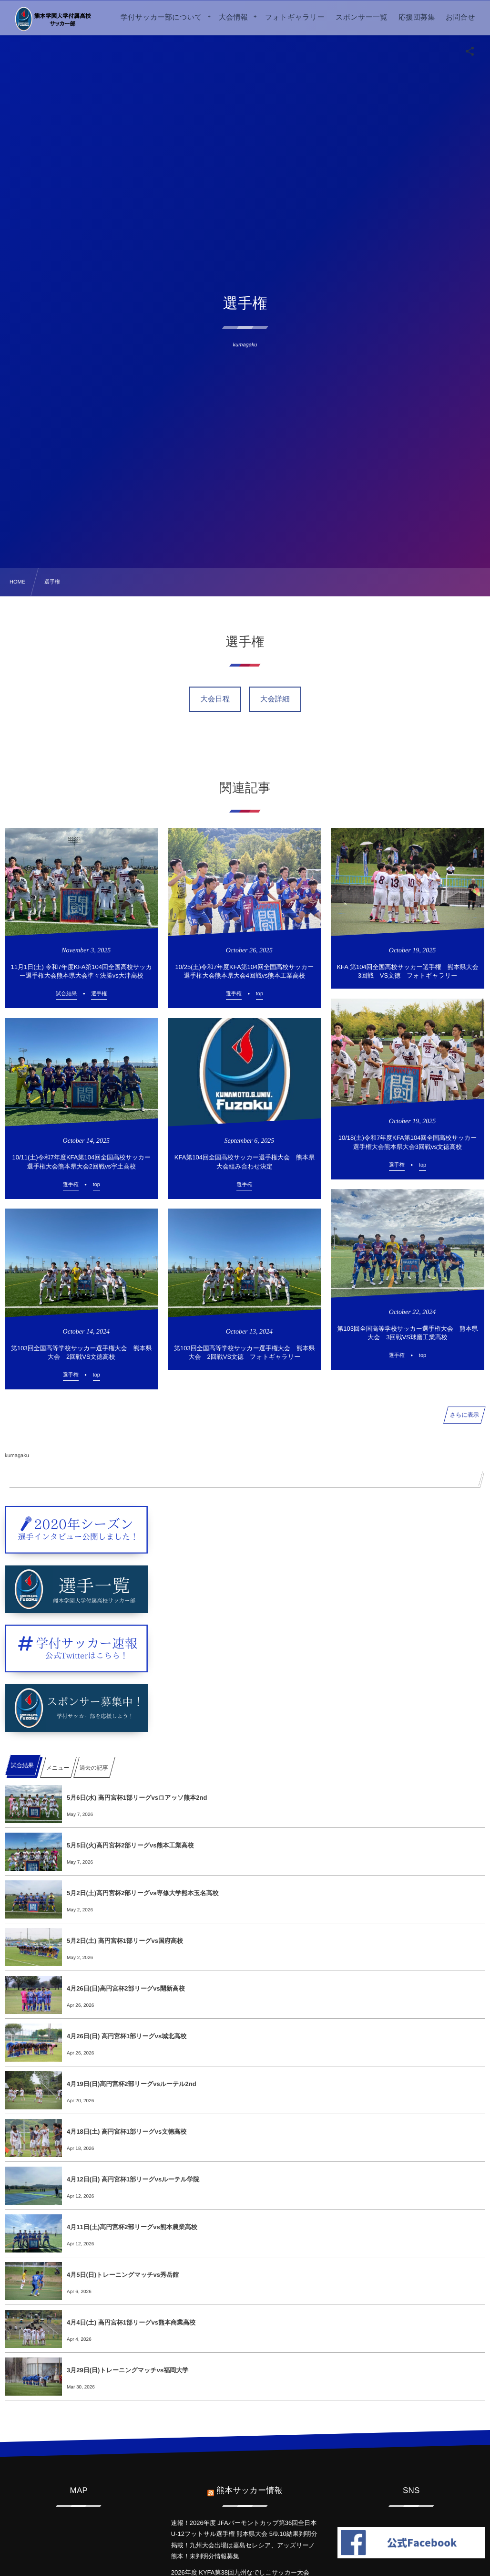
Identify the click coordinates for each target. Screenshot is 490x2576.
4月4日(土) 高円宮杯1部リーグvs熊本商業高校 (131, 2322)
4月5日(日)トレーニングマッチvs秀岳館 (123, 2274)
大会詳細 (275, 699)
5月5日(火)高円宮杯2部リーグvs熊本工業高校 (130, 1845)
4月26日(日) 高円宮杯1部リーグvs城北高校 (126, 2036)
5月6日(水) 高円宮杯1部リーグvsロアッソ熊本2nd (137, 1797)
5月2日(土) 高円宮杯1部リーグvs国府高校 (125, 1940)
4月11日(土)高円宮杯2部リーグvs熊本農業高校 (132, 2227)
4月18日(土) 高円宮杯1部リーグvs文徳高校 (126, 2131)
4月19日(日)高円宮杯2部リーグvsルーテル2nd (131, 2083)
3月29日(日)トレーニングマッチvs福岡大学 (127, 2370)
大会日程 (215, 699)
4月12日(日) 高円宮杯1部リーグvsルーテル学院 (133, 2179)
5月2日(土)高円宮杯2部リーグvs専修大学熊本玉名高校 (142, 1893)
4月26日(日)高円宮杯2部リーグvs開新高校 (126, 1988)
